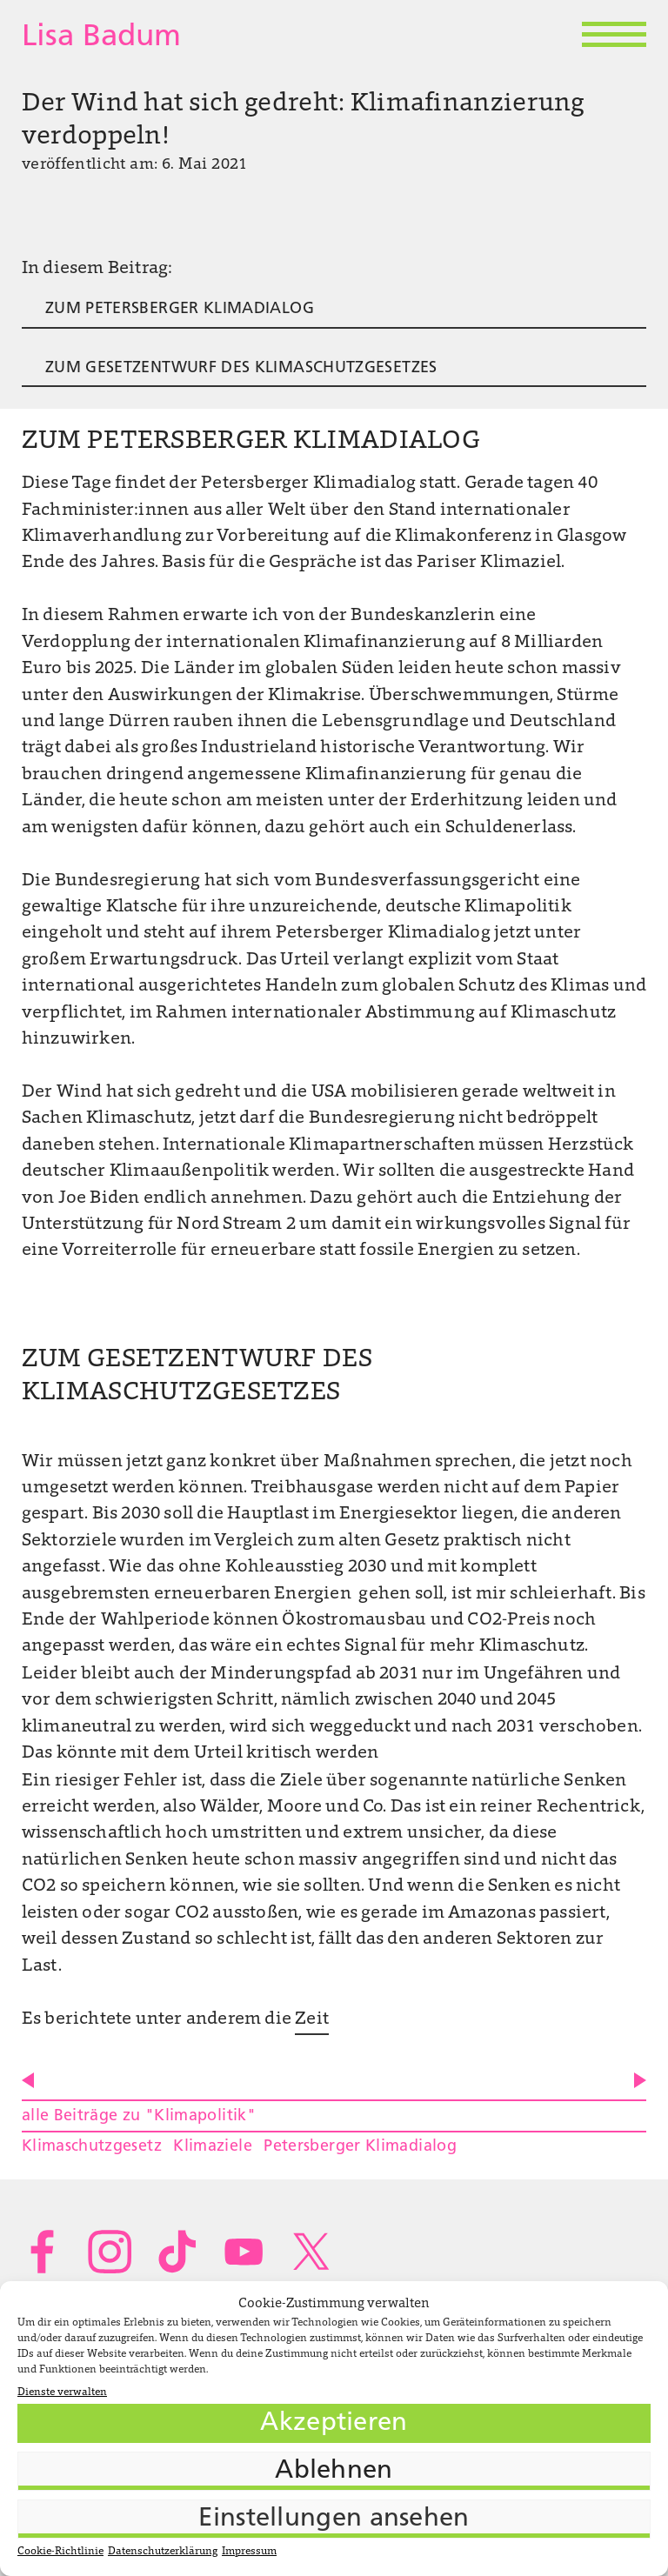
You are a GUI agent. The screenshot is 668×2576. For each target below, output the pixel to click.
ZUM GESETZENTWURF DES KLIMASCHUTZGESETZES (241, 368)
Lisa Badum (101, 38)
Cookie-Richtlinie (60, 2551)
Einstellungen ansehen (333, 2519)
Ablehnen (333, 2471)
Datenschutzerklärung (162, 2551)
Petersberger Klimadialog (360, 2147)
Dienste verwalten (62, 2392)
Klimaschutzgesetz (92, 2147)
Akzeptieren (333, 2423)
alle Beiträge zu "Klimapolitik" (139, 2116)
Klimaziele (212, 2147)
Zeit (312, 2019)
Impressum (249, 2551)
